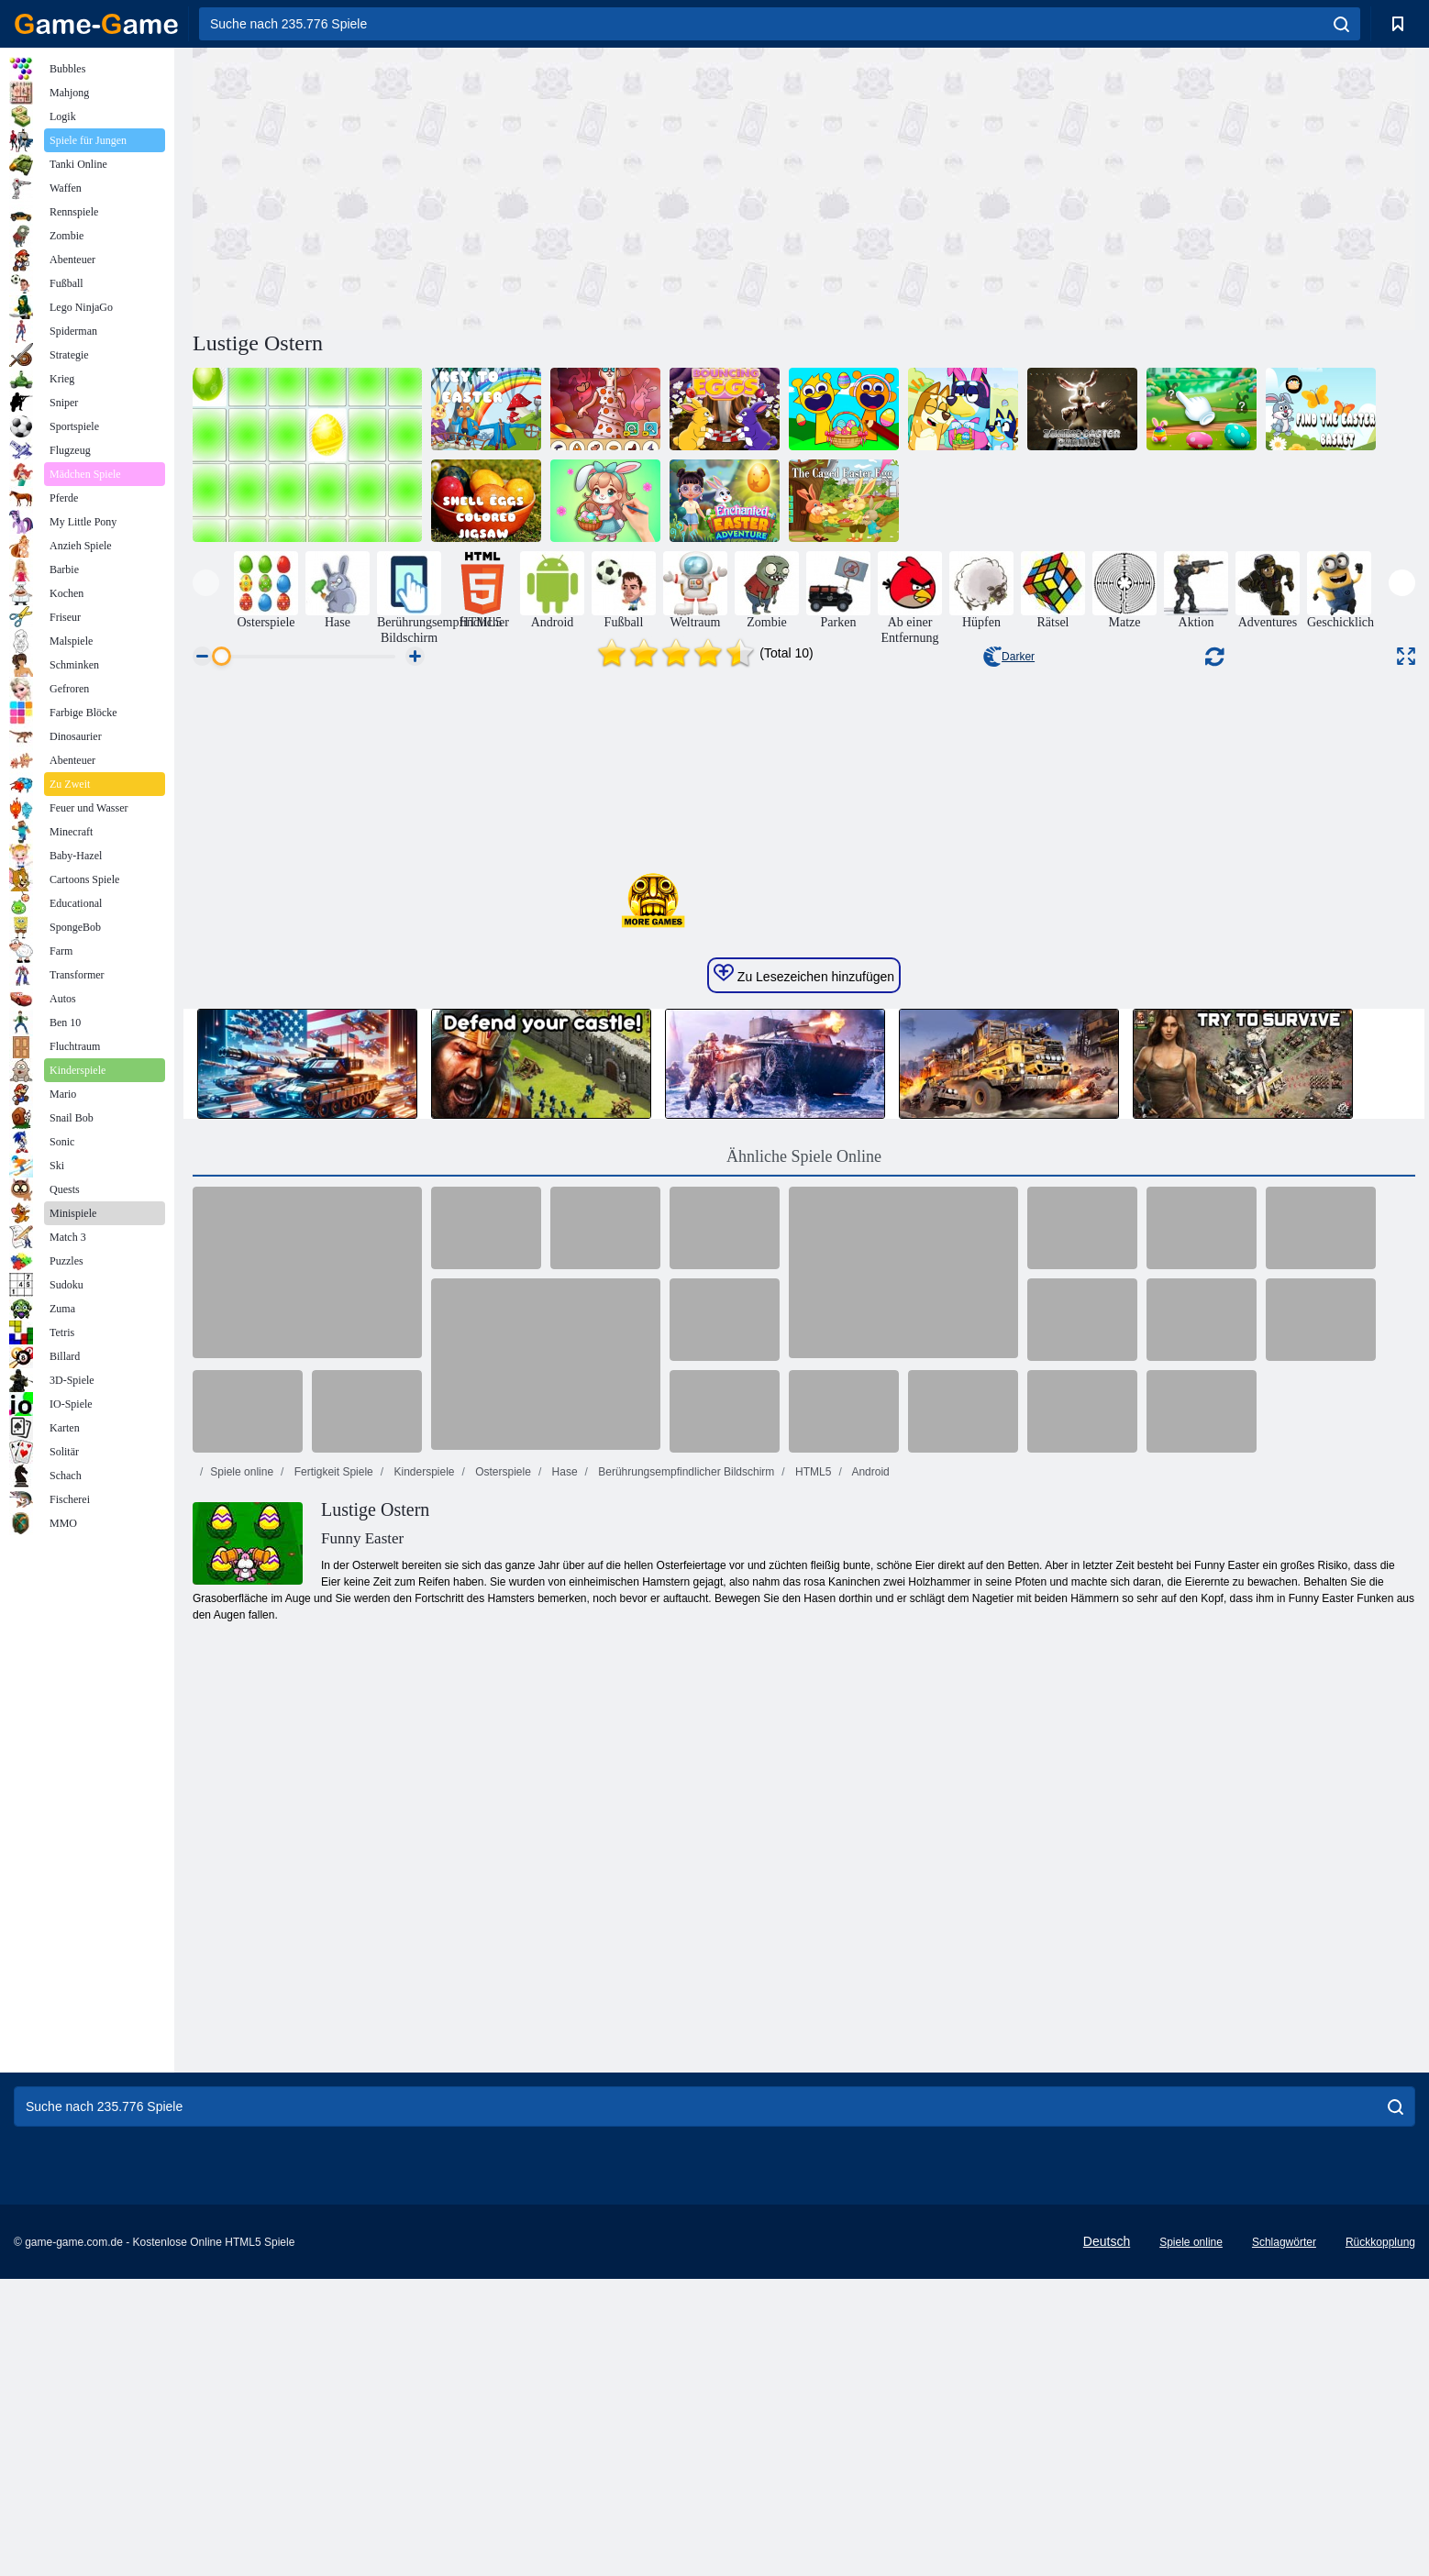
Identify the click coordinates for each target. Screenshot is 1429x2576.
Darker (1009, 657)
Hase (562, 2033)
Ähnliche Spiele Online (803, 1717)
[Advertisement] (498, 186)
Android (869, 2033)
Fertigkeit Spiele (331, 2033)
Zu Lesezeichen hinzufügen (804, 1535)
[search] (1341, 23)
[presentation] (206, 582)
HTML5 (812, 2033)
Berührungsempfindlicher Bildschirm (684, 2033)
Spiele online (241, 2033)
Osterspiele (501, 2033)
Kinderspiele (422, 2033)
